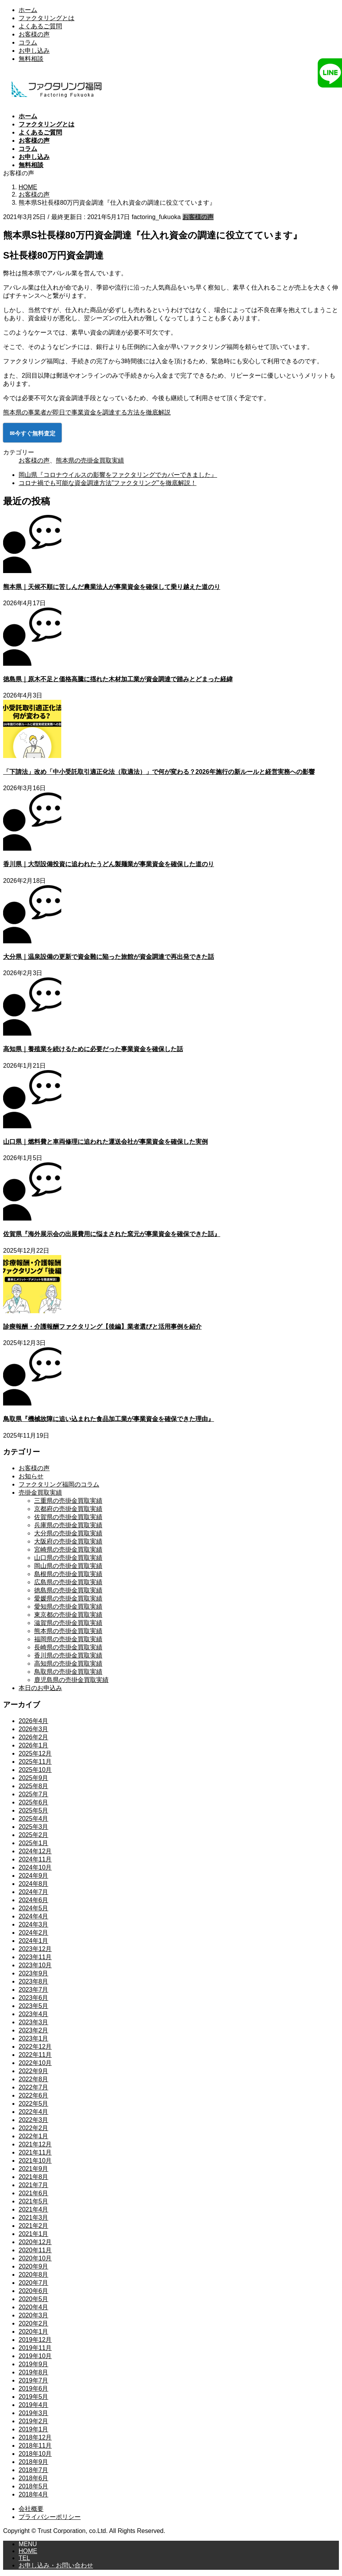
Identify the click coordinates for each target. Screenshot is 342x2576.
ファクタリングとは (46, 18)
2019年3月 (33, 2413)
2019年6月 (33, 2388)
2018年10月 (35, 2453)
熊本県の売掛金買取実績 (90, 460)
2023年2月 (33, 2030)
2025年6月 (33, 1802)
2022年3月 (33, 2120)
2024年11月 (35, 1859)
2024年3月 (33, 1924)
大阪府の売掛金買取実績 (68, 1541)
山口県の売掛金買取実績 (68, 1557)
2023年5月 (33, 2006)
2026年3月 (33, 1729)
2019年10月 (35, 2356)
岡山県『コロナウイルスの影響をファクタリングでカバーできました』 (118, 474)
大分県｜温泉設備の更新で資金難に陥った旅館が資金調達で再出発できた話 (108, 956)
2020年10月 (35, 2258)
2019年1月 (33, 2429)
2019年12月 (35, 2339)
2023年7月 (33, 1989)
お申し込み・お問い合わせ (56, 2565)
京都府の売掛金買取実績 (68, 1509)
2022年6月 (33, 2095)
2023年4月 (33, 2014)
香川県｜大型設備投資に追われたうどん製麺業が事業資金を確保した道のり (108, 864)
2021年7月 (33, 2185)
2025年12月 (35, 1753)
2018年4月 (33, 2494)
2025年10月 (35, 1769)
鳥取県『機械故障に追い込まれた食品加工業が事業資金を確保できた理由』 (108, 1419)
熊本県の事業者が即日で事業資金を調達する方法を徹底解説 (87, 412)
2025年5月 (33, 1810)
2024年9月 (33, 1875)
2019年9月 (33, 2364)
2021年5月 (33, 2201)
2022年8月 (33, 2079)
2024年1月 (33, 1940)
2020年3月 (33, 2315)
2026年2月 (33, 1737)
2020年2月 (33, 2323)
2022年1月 (33, 2136)
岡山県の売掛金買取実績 (68, 1566)
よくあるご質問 (40, 26)
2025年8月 (33, 1786)
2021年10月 (35, 2160)
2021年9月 (33, 2168)
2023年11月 (35, 1957)
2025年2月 (33, 1835)
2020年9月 (33, 2266)
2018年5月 (33, 2486)
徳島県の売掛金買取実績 (68, 1590)
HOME (28, 2551)
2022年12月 (35, 2046)
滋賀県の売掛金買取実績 (68, 1622)
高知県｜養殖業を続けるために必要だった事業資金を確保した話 (93, 1049)
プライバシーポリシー (50, 2517)
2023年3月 (33, 2022)
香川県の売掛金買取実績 (68, 1655)
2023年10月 (35, 1965)
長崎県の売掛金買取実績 (68, 1647)
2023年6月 (33, 1997)
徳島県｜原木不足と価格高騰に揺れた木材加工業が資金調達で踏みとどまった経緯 (118, 679)
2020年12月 (35, 2242)
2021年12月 (35, 2144)
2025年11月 (35, 1761)
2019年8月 (33, 2372)
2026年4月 (33, 1721)
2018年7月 (33, 2470)
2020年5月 (33, 2299)
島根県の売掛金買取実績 (68, 1574)
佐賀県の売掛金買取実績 (68, 1517)
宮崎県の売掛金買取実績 (68, 1549)
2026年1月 (33, 1745)
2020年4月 (33, 2307)
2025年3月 (33, 1826)
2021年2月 (33, 2225)
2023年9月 (33, 1973)
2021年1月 (33, 2234)
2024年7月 (33, 1892)
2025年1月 (33, 1843)
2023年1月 (33, 2038)
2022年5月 (33, 2103)
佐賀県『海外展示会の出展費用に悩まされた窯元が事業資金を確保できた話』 (111, 1234)
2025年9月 (33, 1778)
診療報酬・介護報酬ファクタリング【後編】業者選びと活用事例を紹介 (102, 1326)
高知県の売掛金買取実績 (68, 1663)
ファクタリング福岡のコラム (59, 1484)
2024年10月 (35, 1867)
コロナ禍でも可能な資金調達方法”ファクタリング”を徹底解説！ (108, 483)
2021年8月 (33, 2177)
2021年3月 (33, 2217)
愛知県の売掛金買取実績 (68, 1606)
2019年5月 (33, 2396)
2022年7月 (33, 2087)
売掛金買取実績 (40, 1492)
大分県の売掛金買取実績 (68, 1533)
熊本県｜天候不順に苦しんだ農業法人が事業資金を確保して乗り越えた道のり (111, 587)
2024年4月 (33, 1916)
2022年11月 (35, 2054)
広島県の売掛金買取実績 (68, 1582)
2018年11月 (35, 2445)
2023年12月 (35, 1949)
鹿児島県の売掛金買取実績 (71, 1679)
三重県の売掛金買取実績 (68, 1500)
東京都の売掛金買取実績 (68, 1614)
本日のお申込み (40, 1688)
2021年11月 (35, 2152)
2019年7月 (33, 2380)
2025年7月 (33, 1794)
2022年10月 (35, 2063)
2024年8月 (33, 1883)
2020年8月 (33, 2274)
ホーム (28, 10)
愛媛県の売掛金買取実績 (68, 1598)
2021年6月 (33, 2193)
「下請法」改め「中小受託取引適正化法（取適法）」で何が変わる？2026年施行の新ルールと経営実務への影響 (159, 771)
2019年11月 (35, 2348)
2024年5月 (33, 1908)
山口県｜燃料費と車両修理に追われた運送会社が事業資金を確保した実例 (105, 1141)
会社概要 (31, 2508)
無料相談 (31, 58)
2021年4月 (33, 2209)
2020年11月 (35, 2250)
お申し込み (34, 50)
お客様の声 (34, 34)
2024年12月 (35, 1851)
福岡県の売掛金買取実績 (68, 1639)
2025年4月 (33, 1818)
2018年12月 (35, 2437)
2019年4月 (33, 2405)
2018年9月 (33, 2462)
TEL (24, 2558)
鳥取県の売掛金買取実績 (68, 1671)
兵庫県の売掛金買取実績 (68, 1525)
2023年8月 (33, 1981)
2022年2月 (33, 2128)
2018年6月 (33, 2478)
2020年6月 (33, 2291)
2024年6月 (33, 1900)
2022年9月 (33, 2071)
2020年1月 (33, 2331)
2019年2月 (33, 2421)
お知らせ (31, 1476)
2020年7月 (33, 2282)
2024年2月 (33, 1932)
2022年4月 (33, 2111)
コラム (28, 42)
